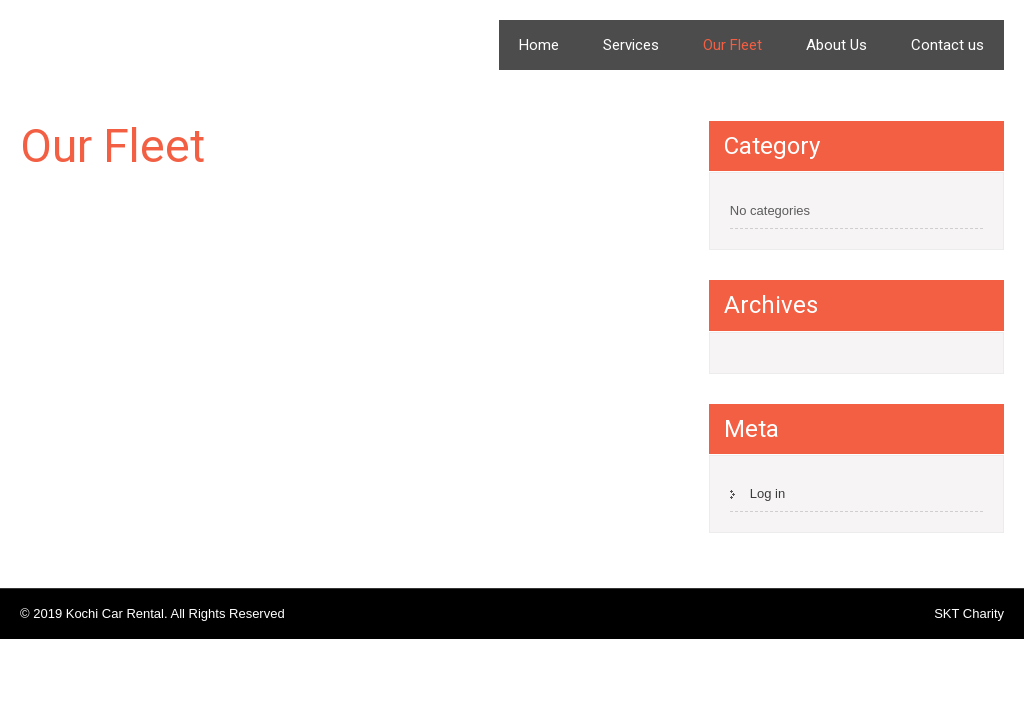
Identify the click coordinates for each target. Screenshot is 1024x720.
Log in (767, 493)
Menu (974, 29)
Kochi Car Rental (154, 37)
